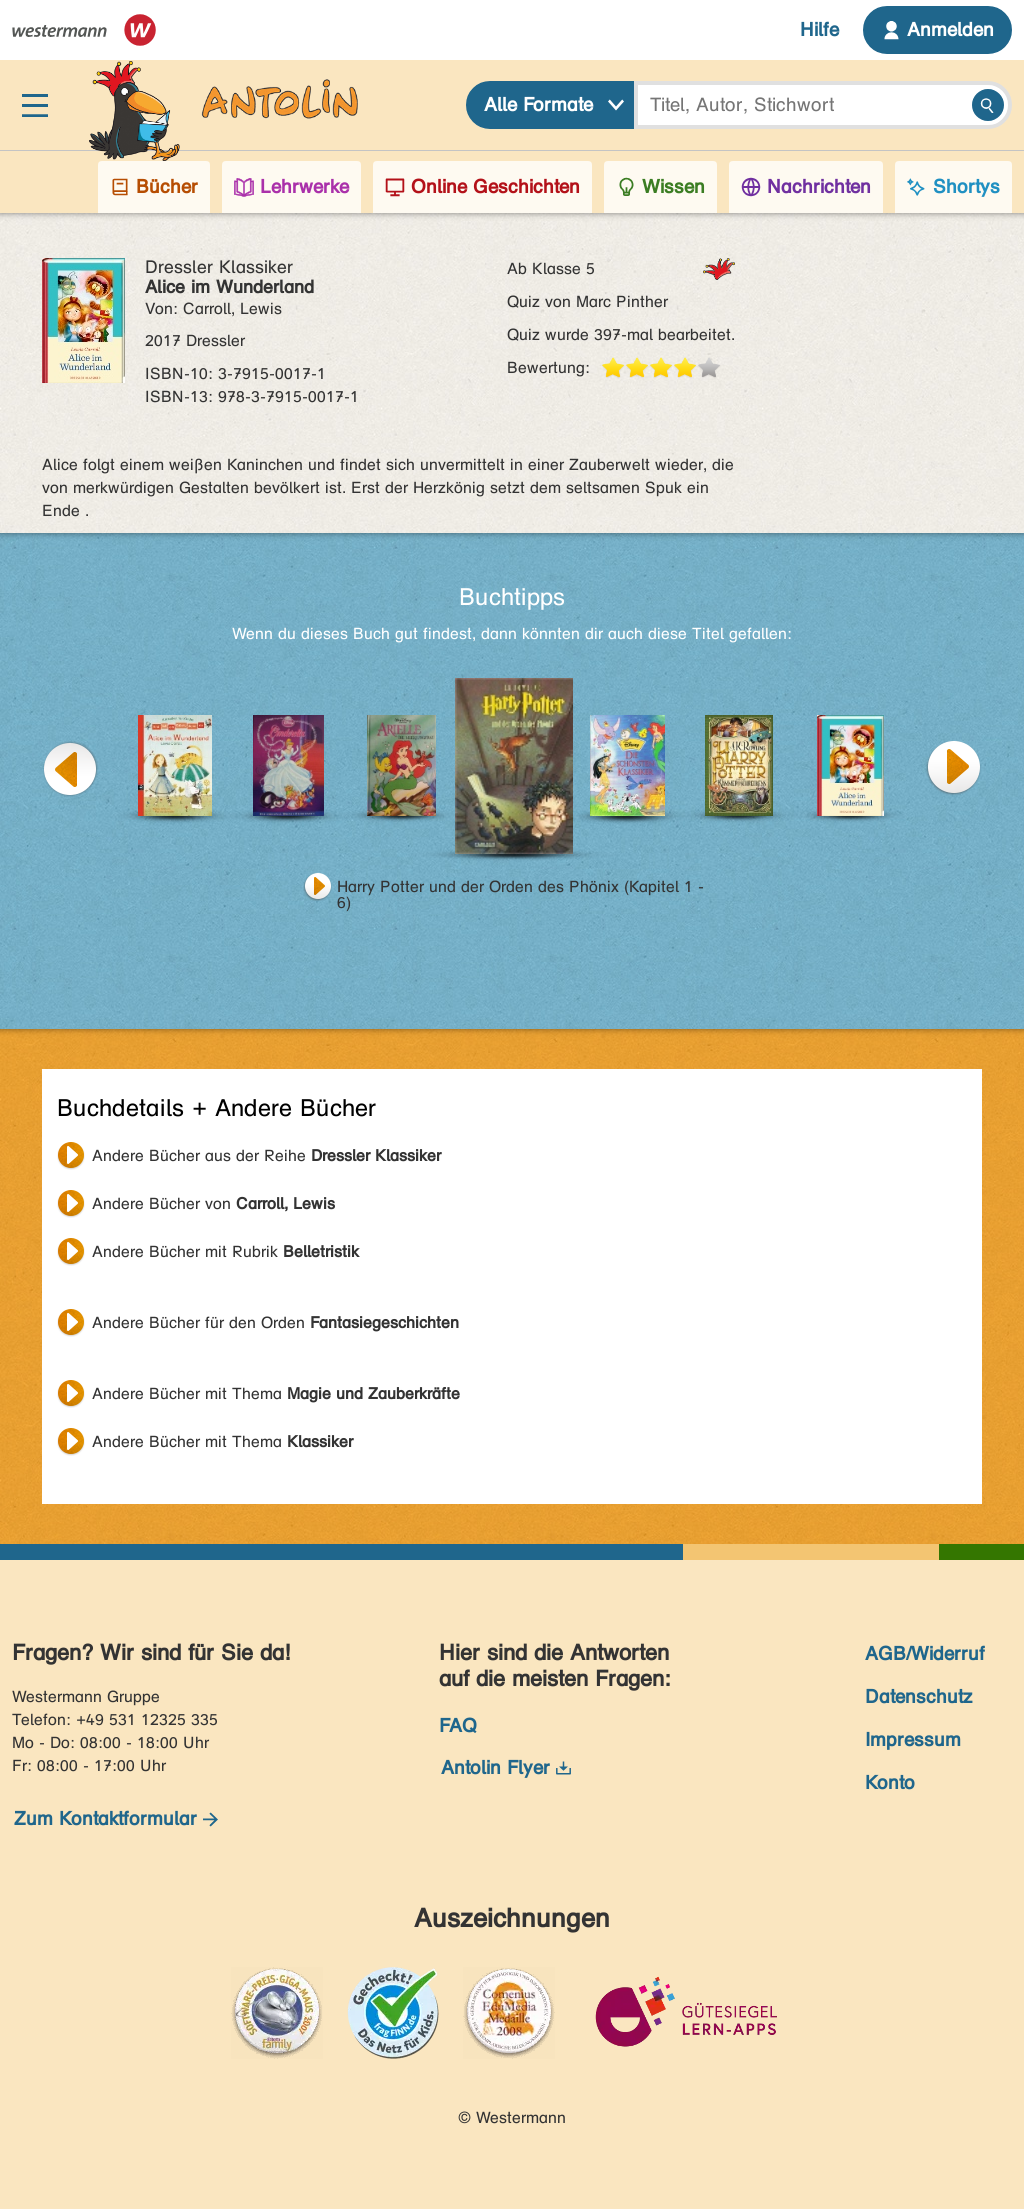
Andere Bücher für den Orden (275, 1322)
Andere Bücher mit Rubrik (225, 1251)
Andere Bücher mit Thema (276, 1393)
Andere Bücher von (213, 1203)
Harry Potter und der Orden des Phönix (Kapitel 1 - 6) (520, 889)
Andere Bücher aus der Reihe (266, 1155)
